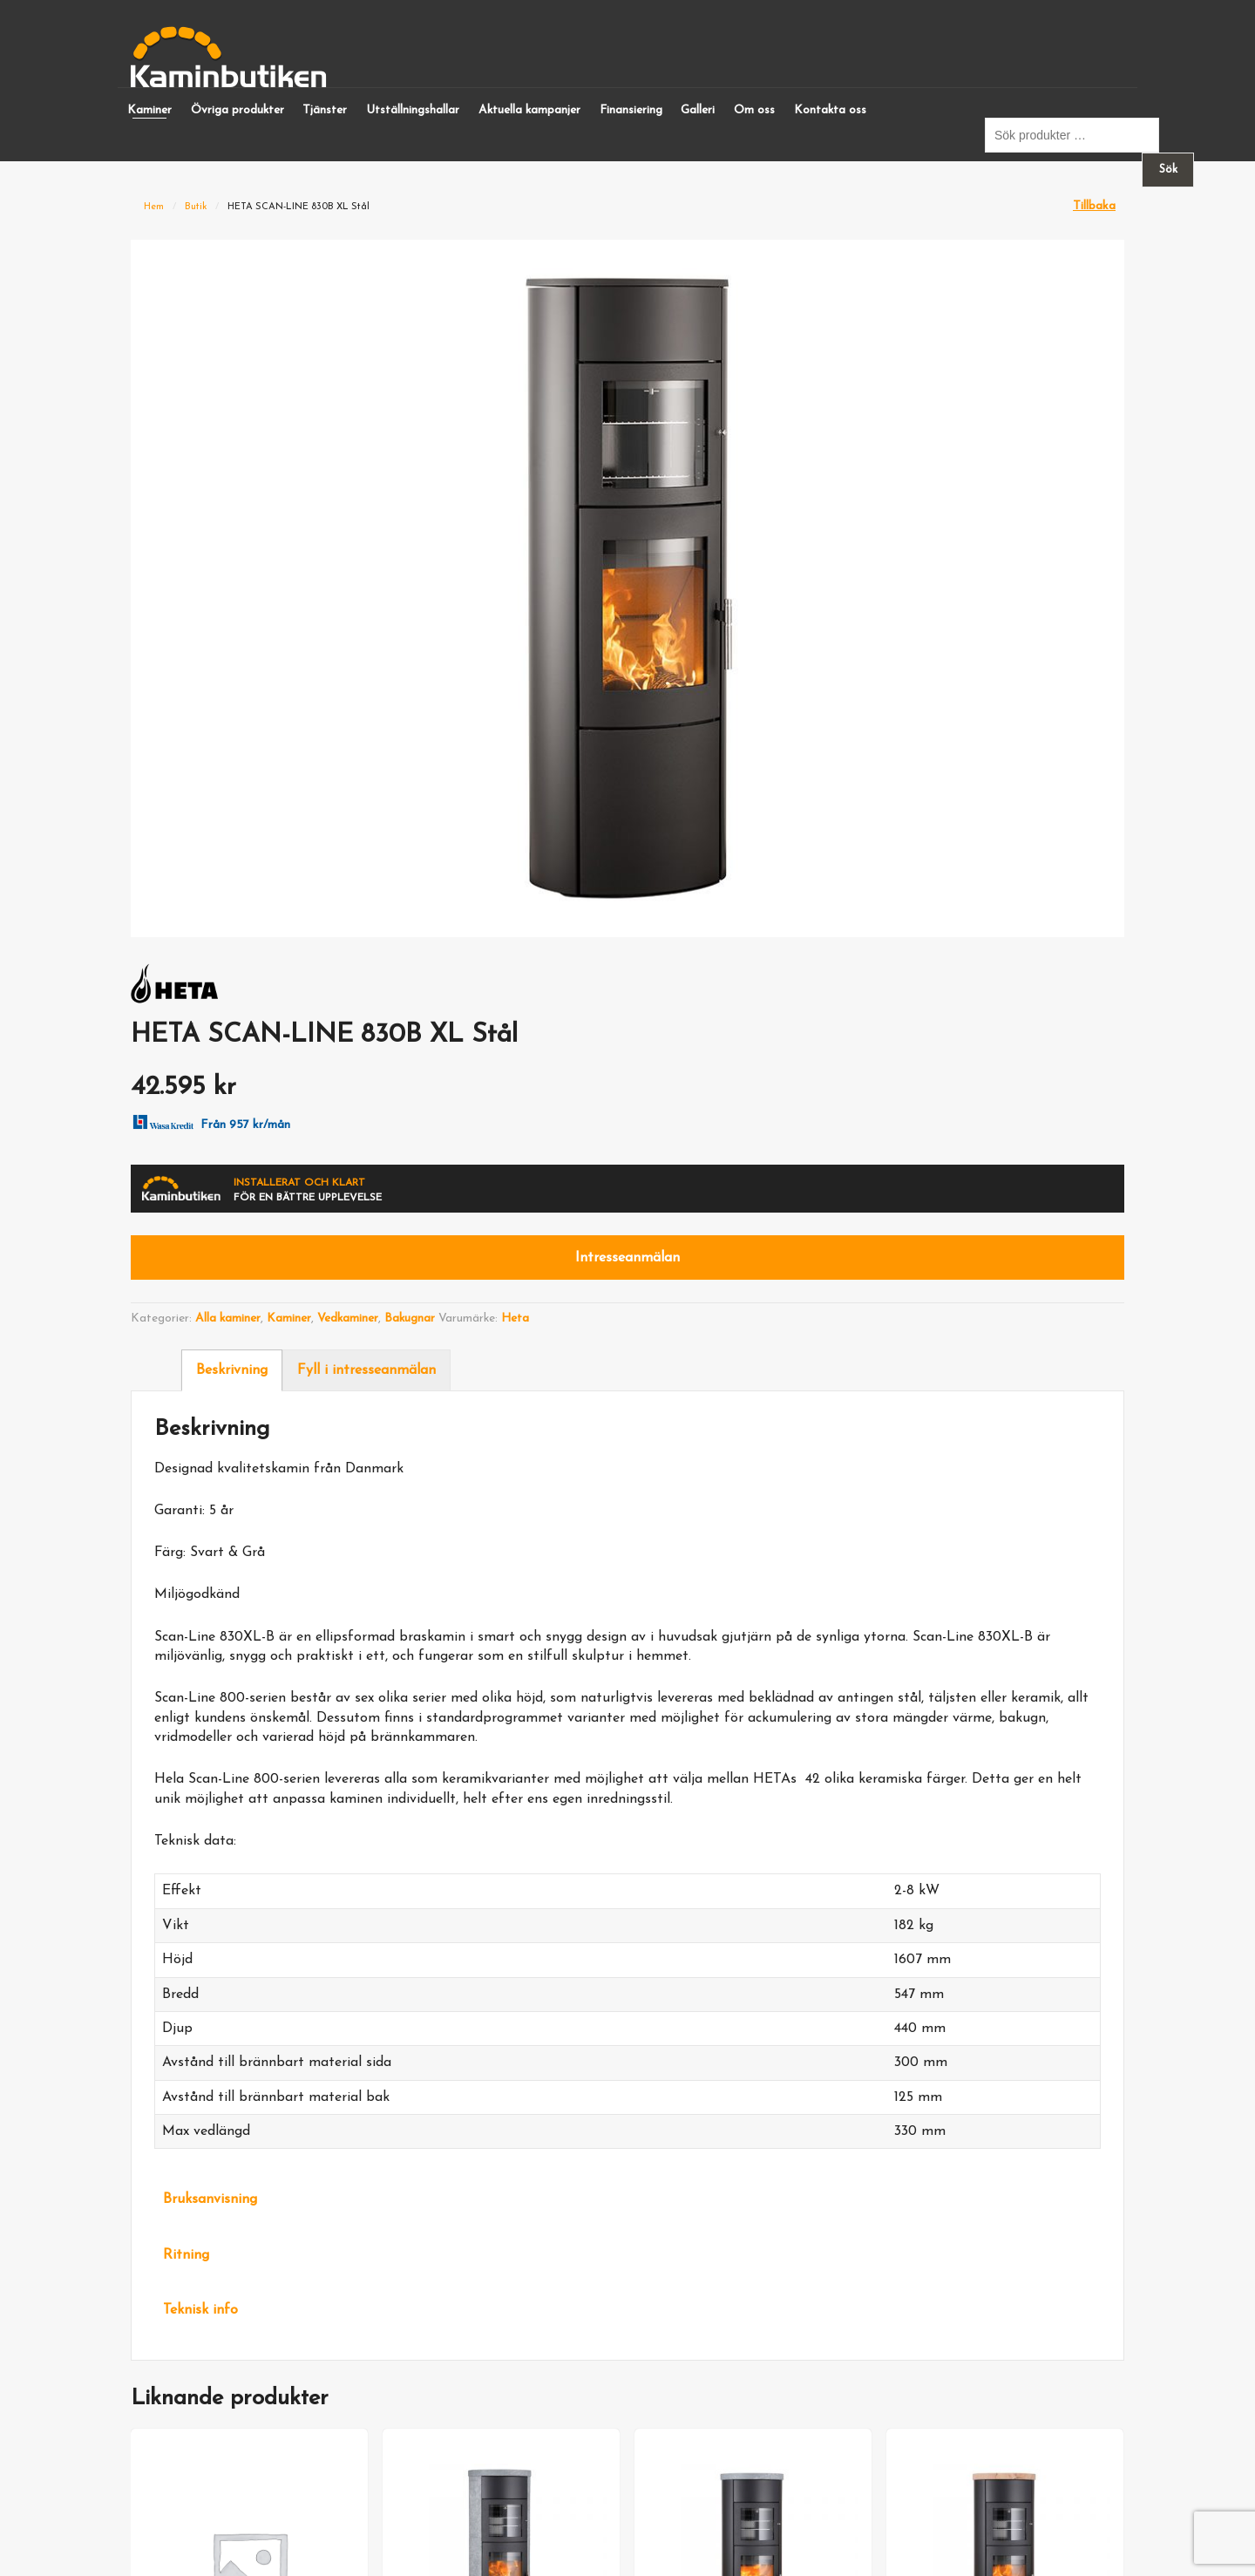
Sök (1168, 169)
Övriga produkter (237, 110)
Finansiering (631, 110)
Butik (196, 207)
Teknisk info (200, 2310)
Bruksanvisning (210, 2199)
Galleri (698, 110)
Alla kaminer (228, 1318)
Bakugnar (409, 1318)
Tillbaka (1094, 206)
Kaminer (149, 110)
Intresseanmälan (627, 1258)
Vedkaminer (347, 1318)
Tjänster (324, 110)
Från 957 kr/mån (208, 1121)
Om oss (754, 110)
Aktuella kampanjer (529, 110)
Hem (154, 207)
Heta (515, 1318)
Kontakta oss (830, 110)
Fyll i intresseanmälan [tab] (366, 1370)
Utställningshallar (412, 110)
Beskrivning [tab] (232, 1370)
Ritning (186, 2255)
